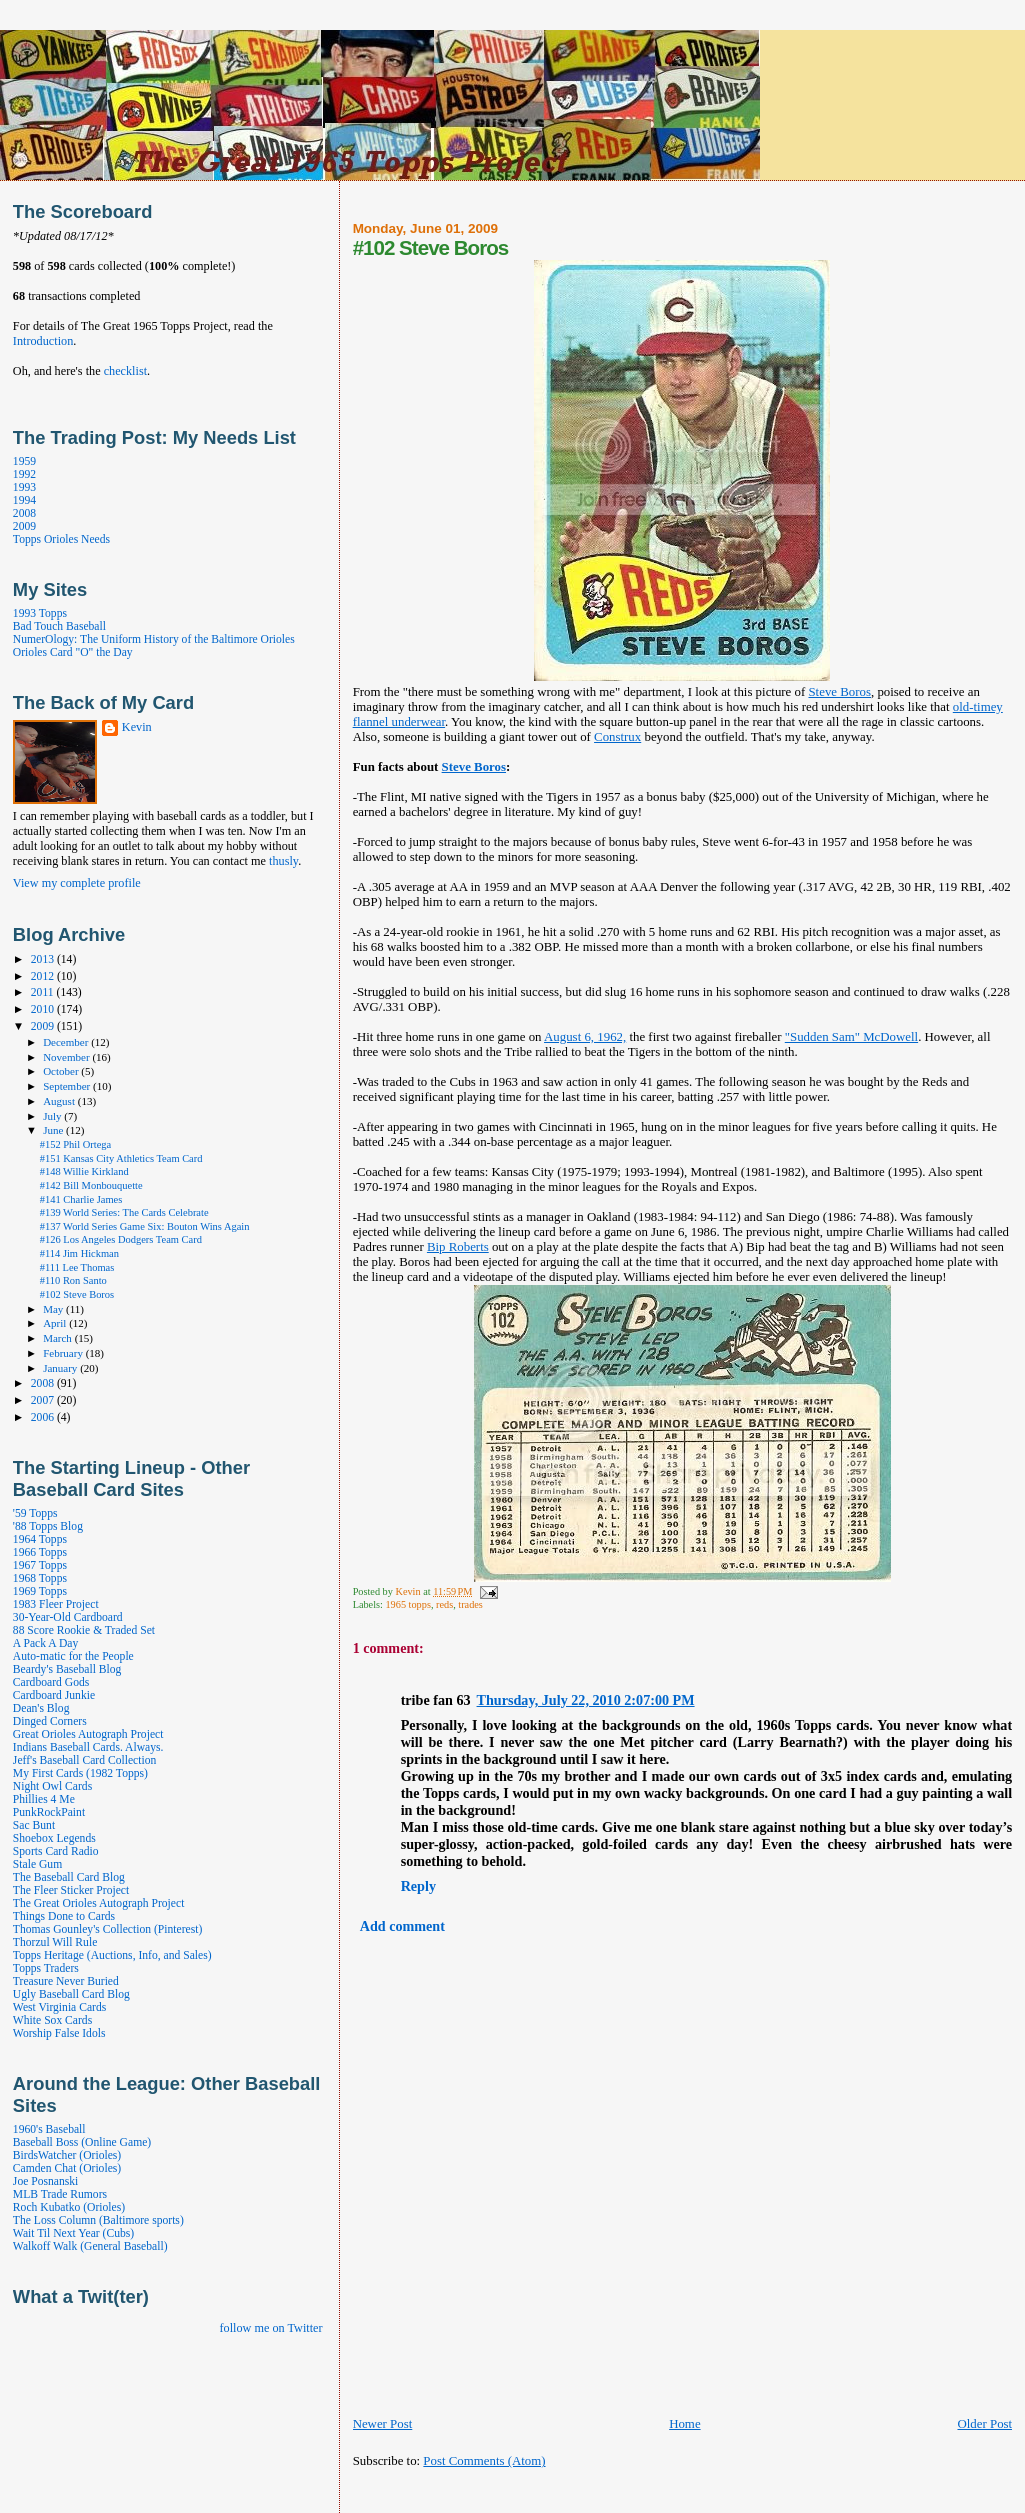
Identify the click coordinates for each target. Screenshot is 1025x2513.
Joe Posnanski (45, 2181)
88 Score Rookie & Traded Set (84, 1630)
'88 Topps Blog (48, 1526)
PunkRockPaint (49, 1812)
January (61, 1368)
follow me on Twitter (271, 2328)
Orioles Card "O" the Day (73, 652)
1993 (24, 487)
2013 (44, 959)
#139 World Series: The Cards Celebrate (124, 1212)
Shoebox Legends (54, 1838)
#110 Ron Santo (73, 1280)
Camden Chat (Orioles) (67, 2168)
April (56, 1323)
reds (444, 1604)
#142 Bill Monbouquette (91, 1185)
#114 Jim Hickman (79, 1253)
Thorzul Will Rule (55, 1942)
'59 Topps (35, 1513)
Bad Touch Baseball (59, 626)
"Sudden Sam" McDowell (851, 1037)
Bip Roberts (458, 1247)
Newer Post (383, 2424)
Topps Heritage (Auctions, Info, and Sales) (112, 1955)
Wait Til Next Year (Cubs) (73, 2233)
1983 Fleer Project (56, 1604)
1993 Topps (40, 613)
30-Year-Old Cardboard (68, 1617)
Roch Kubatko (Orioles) (69, 2207)
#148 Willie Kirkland (84, 1171)
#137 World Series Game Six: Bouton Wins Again (145, 1226)
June (54, 1130)
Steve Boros (839, 692)
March (59, 1338)
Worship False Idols (59, 2033)
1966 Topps (40, 1552)
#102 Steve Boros (77, 1294)
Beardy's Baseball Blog (67, 1669)
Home (684, 2424)
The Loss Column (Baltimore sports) (98, 2220)
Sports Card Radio (56, 1851)
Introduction (43, 341)
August (60, 1101)
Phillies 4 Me (44, 1799)
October (62, 1071)
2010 (44, 1009)
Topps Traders (46, 1968)
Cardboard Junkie (54, 1695)
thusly (283, 861)
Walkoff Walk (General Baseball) (90, 2246)
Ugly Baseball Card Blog (71, 1994)
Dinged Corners (50, 1721)
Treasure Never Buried (66, 1981)
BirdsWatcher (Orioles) (67, 2155)
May (54, 1309)
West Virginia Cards (59, 2007)
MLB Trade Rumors (60, 2194)
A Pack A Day (45, 1643)
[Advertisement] (587, 2491)
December (67, 1042)
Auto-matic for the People (73, 1656)
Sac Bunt (34, 1825)
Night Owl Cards (52, 1786)
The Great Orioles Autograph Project (99, 1903)
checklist (125, 371)
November (67, 1057)
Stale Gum (37, 1864)
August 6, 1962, (585, 1037)
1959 (24, 461)
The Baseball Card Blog (69, 1877)
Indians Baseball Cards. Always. (88, 1747)
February (64, 1353)
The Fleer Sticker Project (71, 1890)
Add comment (402, 1926)
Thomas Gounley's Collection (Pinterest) (107, 1929)
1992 (24, 474)
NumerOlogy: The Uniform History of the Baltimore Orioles (154, 639)
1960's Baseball (49, 2129)
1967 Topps (40, 1565)
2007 (44, 1400)
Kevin (137, 727)
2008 (24, 513)
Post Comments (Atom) (484, 2461)
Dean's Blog (41, 1708)
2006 (44, 1417)
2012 (44, 976)
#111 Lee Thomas (77, 1267)
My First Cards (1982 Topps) (80, 1773)
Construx (617, 737)
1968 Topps (40, 1578)
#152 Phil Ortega (76, 1144)
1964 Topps (40, 1539)
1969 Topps (40, 1591)
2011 (44, 992)
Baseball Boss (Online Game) (82, 2142)
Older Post (984, 2424)
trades (470, 1604)
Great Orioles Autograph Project (88, 1734)
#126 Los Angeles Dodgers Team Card (121, 1239)
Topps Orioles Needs (61, 539)
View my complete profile (77, 883)
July (53, 1116)
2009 (24, 526)
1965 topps (407, 1604)
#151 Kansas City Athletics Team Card (121, 1158)
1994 (24, 500)
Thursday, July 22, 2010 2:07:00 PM (586, 1700)
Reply (418, 1886)
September (68, 1086)
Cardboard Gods (51, 1682)
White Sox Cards (52, 2020)
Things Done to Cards (64, 1916)
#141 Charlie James (81, 1199)
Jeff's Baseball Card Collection (84, 1760)
